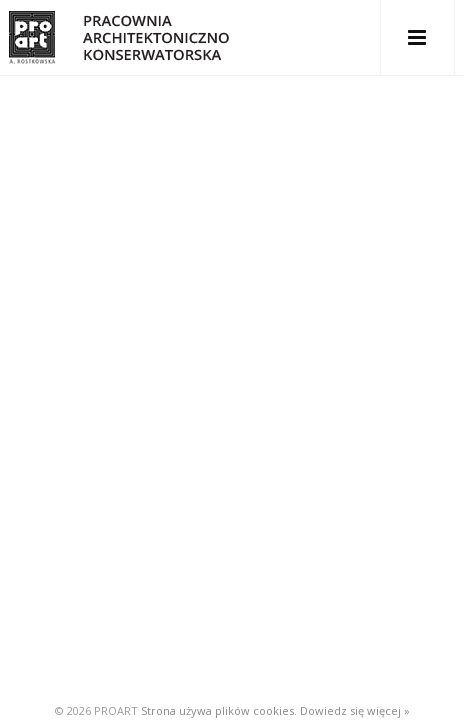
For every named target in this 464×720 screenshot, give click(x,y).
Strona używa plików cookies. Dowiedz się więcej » (275, 710)
